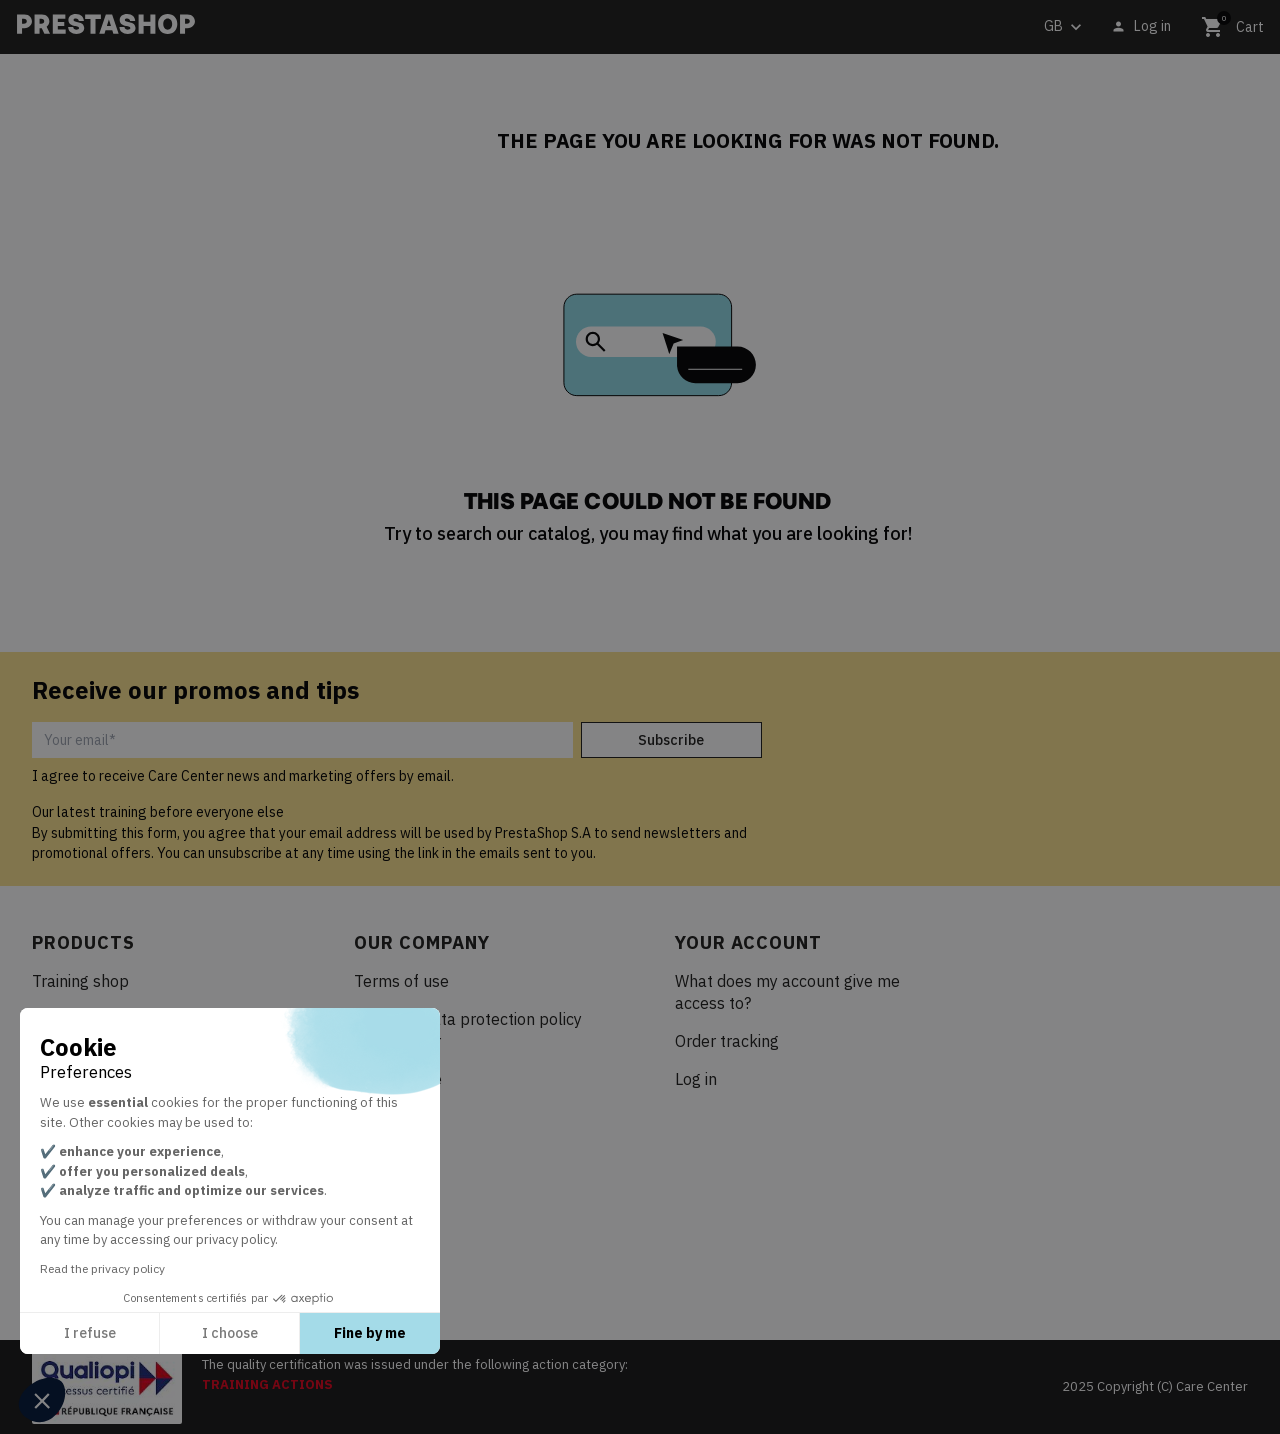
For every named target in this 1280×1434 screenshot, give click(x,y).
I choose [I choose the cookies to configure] (230, 1333)
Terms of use (401, 981)
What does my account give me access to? (787, 992)
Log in (696, 1079)
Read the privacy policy (102, 1268)
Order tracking (727, 1041)
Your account (748, 942)
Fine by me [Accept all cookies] (370, 1333)
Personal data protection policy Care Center (468, 1030)
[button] (42, 1400)
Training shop (80, 981)
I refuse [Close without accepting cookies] (90, 1333)
